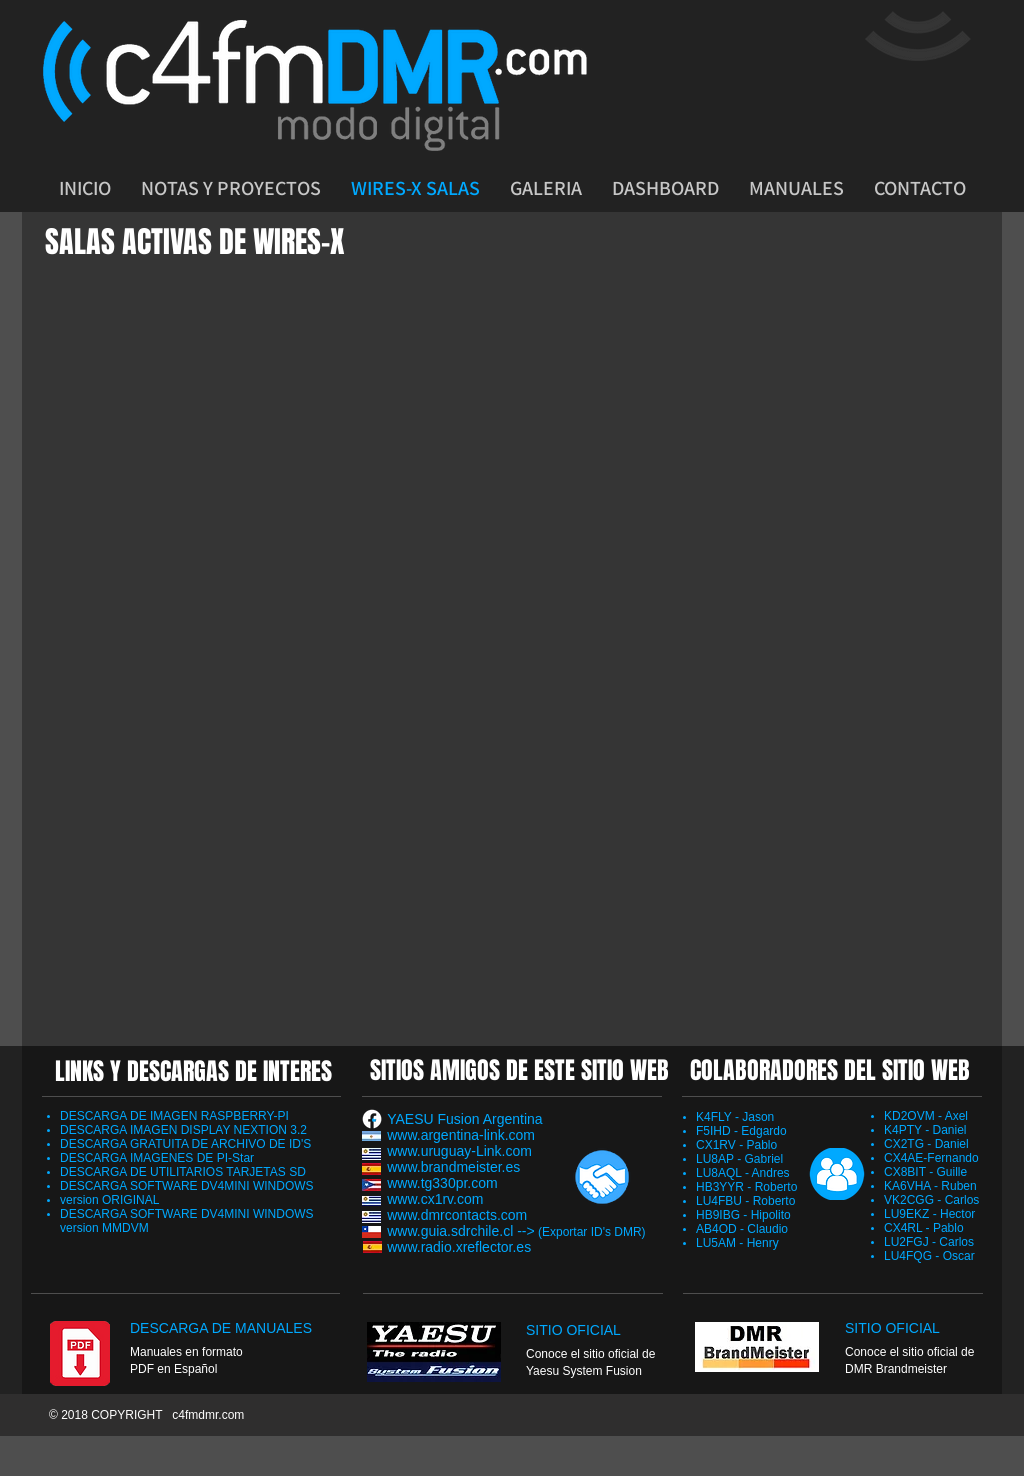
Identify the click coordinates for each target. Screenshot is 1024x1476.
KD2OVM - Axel (926, 1116)
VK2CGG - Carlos (931, 1200)
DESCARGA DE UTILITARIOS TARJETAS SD (183, 1172)
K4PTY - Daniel (925, 1130)
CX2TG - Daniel (926, 1144)
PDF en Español (173, 1369)
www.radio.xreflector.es (459, 1247)
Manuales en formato (186, 1352)
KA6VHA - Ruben (930, 1186)
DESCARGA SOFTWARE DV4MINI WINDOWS (187, 1186)
